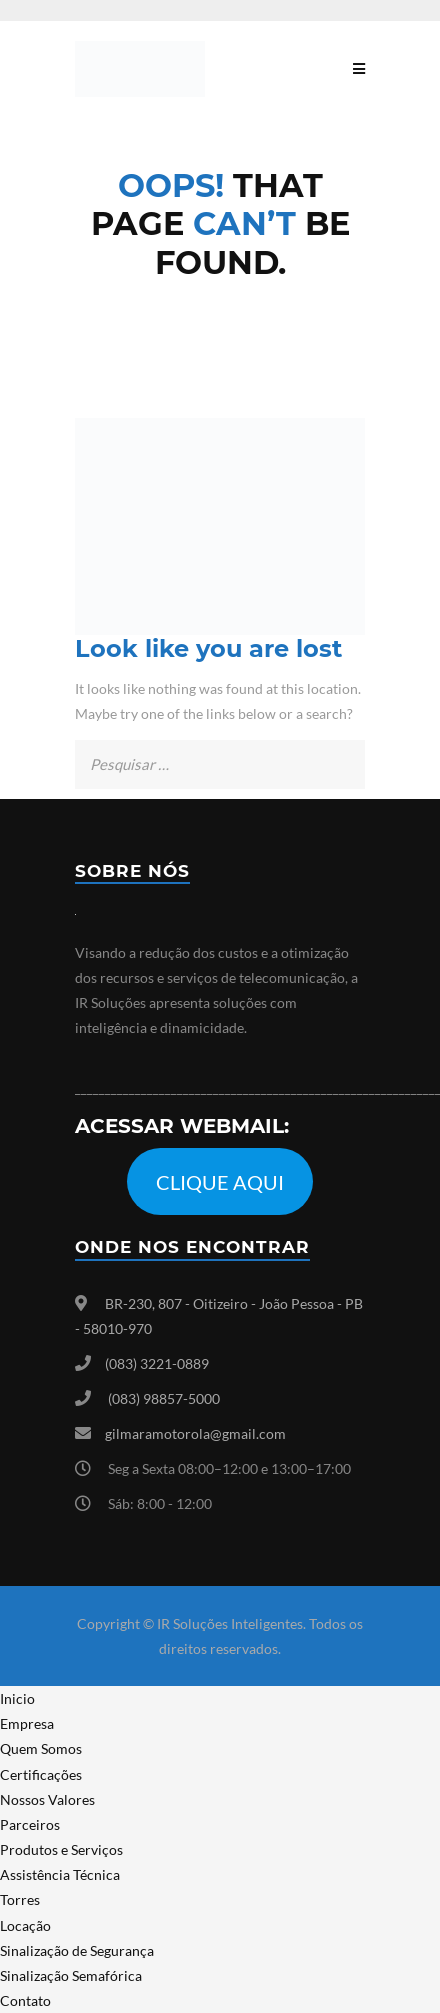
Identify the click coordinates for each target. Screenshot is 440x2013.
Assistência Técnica (60, 1874)
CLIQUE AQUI (220, 1182)
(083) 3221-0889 (157, 1363)
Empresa (27, 1723)
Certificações (41, 1774)
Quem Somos (41, 1748)
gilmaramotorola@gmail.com (195, 1433)
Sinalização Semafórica (71, 1975)
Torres (20, 1899)
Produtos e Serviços (61, 1849)
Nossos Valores (47, 1799)
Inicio (17, 1698)
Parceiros (30, 1824)
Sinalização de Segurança (77, 1950)
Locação (25, 1925)
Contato (25, 2000)
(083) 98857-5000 (164, 1398)
